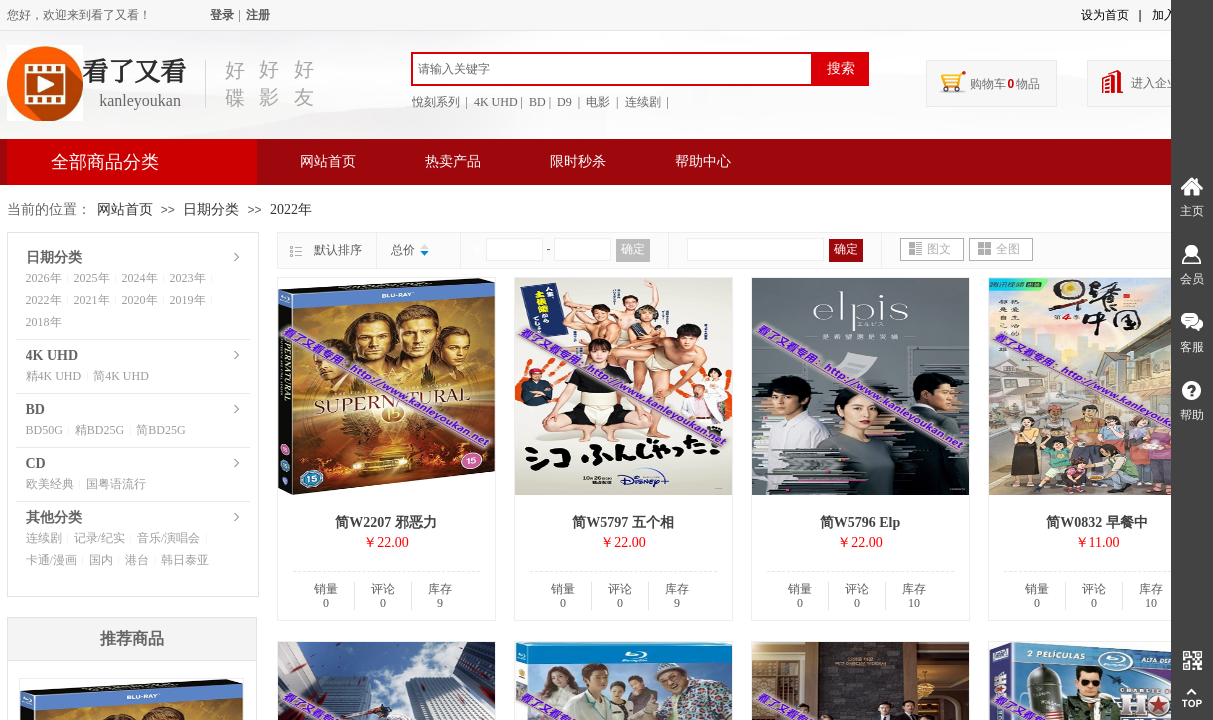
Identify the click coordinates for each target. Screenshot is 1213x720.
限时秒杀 (578, 161)
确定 (633, 249)
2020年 (140, 300)
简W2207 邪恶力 (386, 522)
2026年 (44, 278)
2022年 (291, 209)
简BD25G (160, 430)
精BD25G (99, 430)
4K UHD (52, 355)
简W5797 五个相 (623, 522)
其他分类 (54, 517)
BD (35, 409)
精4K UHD (54, 376)
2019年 (188, 300)
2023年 (188, 278)
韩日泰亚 (185, 560)
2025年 (92, 278)
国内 (101, 560)
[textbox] (612, 69)
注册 (258, 15)
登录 (222, 15)
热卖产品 (453, 161)
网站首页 (328, 161)
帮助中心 (703, 161)
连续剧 (44, 538)
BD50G (44, 430)
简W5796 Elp (860, 522)
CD (36, 463)
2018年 (44, 322)
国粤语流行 (116, 484)
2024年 (140, 278)
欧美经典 (50, 484)
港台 (137, 560)
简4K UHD (121, 376)
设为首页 (1105, 15)
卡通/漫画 (51, 560)
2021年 (92, 300)
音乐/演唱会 (168, 538)
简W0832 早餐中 (1097, 522)
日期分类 (211, 209)
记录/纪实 (99, 538)
